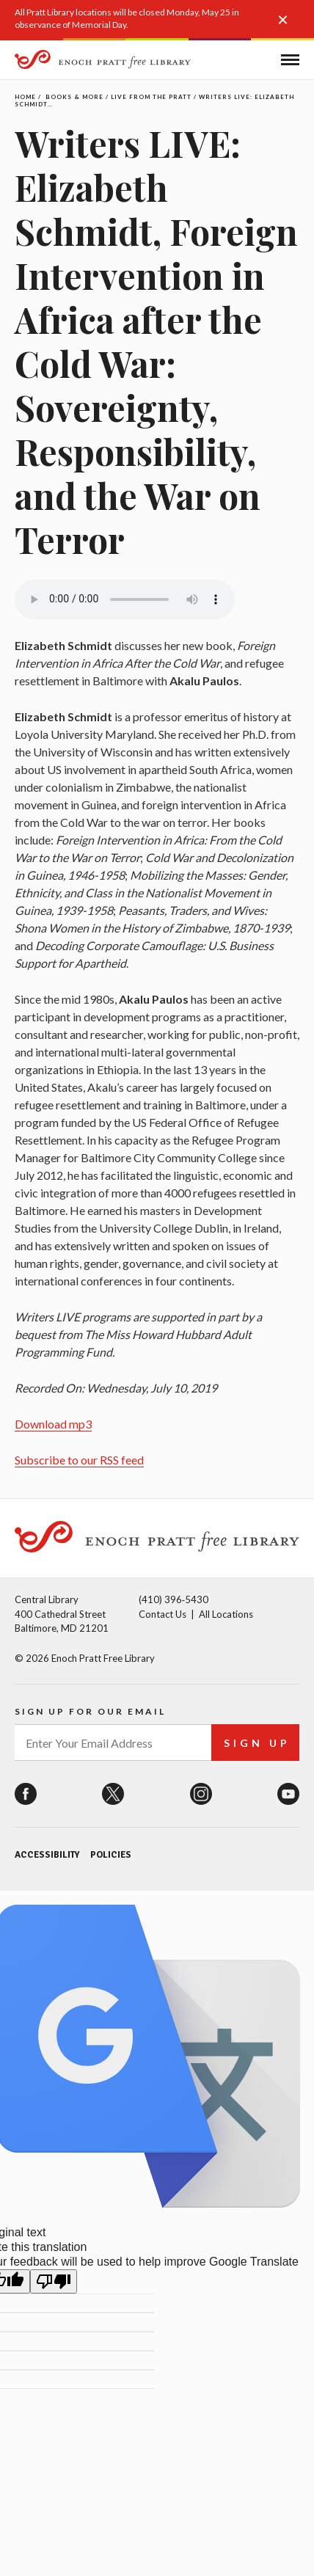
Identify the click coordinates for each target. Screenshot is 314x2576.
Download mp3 (53, 1424)
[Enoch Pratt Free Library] (103, 61)
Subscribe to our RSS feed (79, 1460)
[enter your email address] (113, 1742)
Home (25, 97)
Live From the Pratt (151, 97)
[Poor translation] (53, 2281)
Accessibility (47, 1855)
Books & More (74, 97)
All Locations (226, 1614)
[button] (288, 27)
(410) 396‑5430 (173, 1599)
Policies (110, 1855)
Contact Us (162, 1614)
